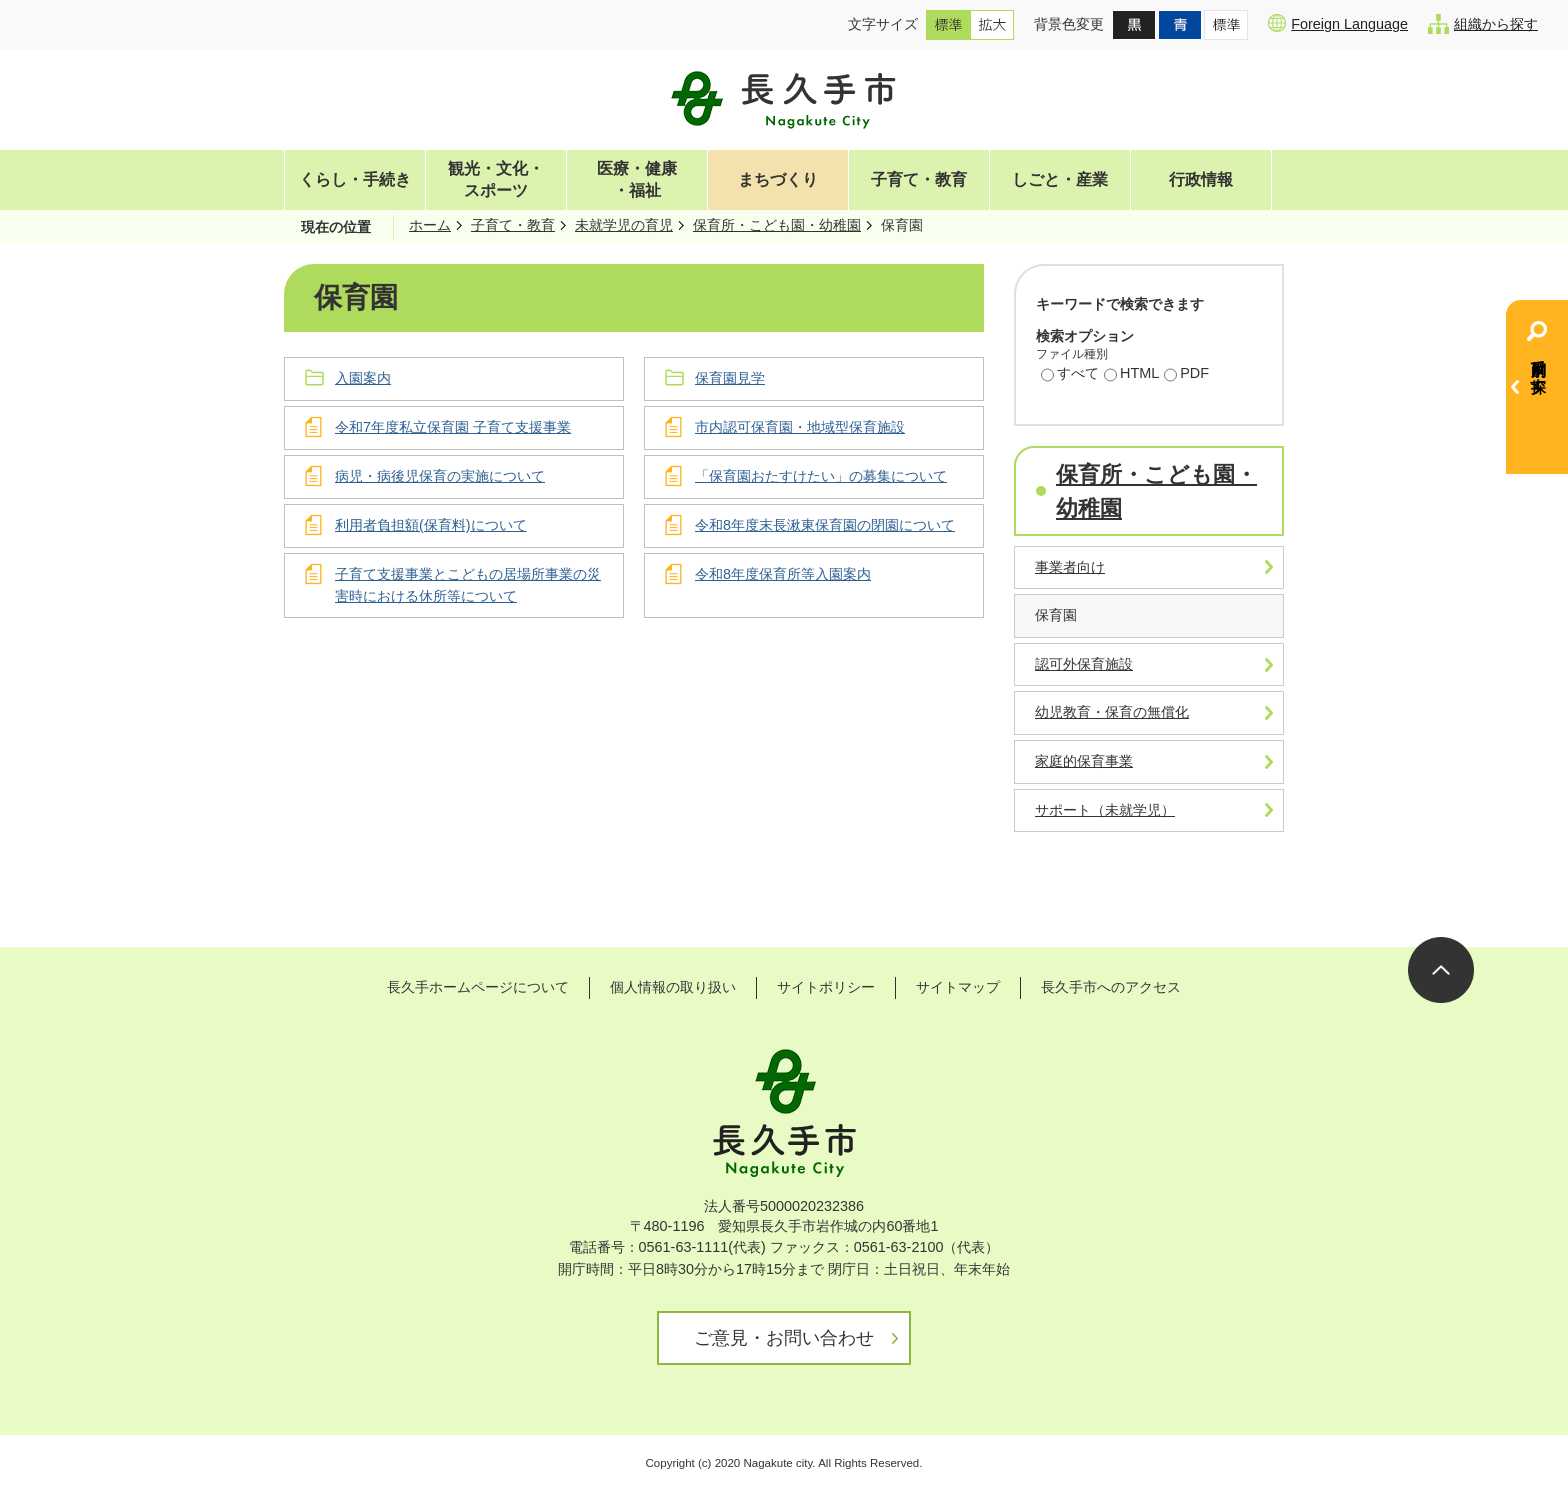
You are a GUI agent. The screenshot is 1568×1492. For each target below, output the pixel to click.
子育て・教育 (919, 179)
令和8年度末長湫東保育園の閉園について (825, 525)
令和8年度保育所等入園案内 (783, 574)
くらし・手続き (355, 179)
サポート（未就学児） (1105, 810)
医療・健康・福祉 (637, 179)
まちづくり (778, 179)
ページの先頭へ (1441, 970)
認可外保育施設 (1084, 664)
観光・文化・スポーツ (496, 179)
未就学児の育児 (624, 225)
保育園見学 (730, 378)
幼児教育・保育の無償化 (1112, 712)
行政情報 (1201, 179)
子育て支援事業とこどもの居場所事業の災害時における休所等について (468, 585)
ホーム (430, 225)
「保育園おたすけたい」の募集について (821, 476)
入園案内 (363, 378)
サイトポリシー (826, 987)
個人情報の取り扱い (673, 987)
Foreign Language (1338, 23)
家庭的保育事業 (1084, 761)
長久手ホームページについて (478, 987)
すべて (1070, 375)
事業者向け (1070, 567)
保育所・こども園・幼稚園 (777, 225)
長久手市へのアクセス (1111, 987)
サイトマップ (958, 987)
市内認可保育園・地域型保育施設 (800, 427)
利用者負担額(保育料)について (431, 525)
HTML (1131, 375)
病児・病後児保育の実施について (440, 476)
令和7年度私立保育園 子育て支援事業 (453, 427)
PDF (1186, 375)
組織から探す (1483, 24)
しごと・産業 (1060, 179)
